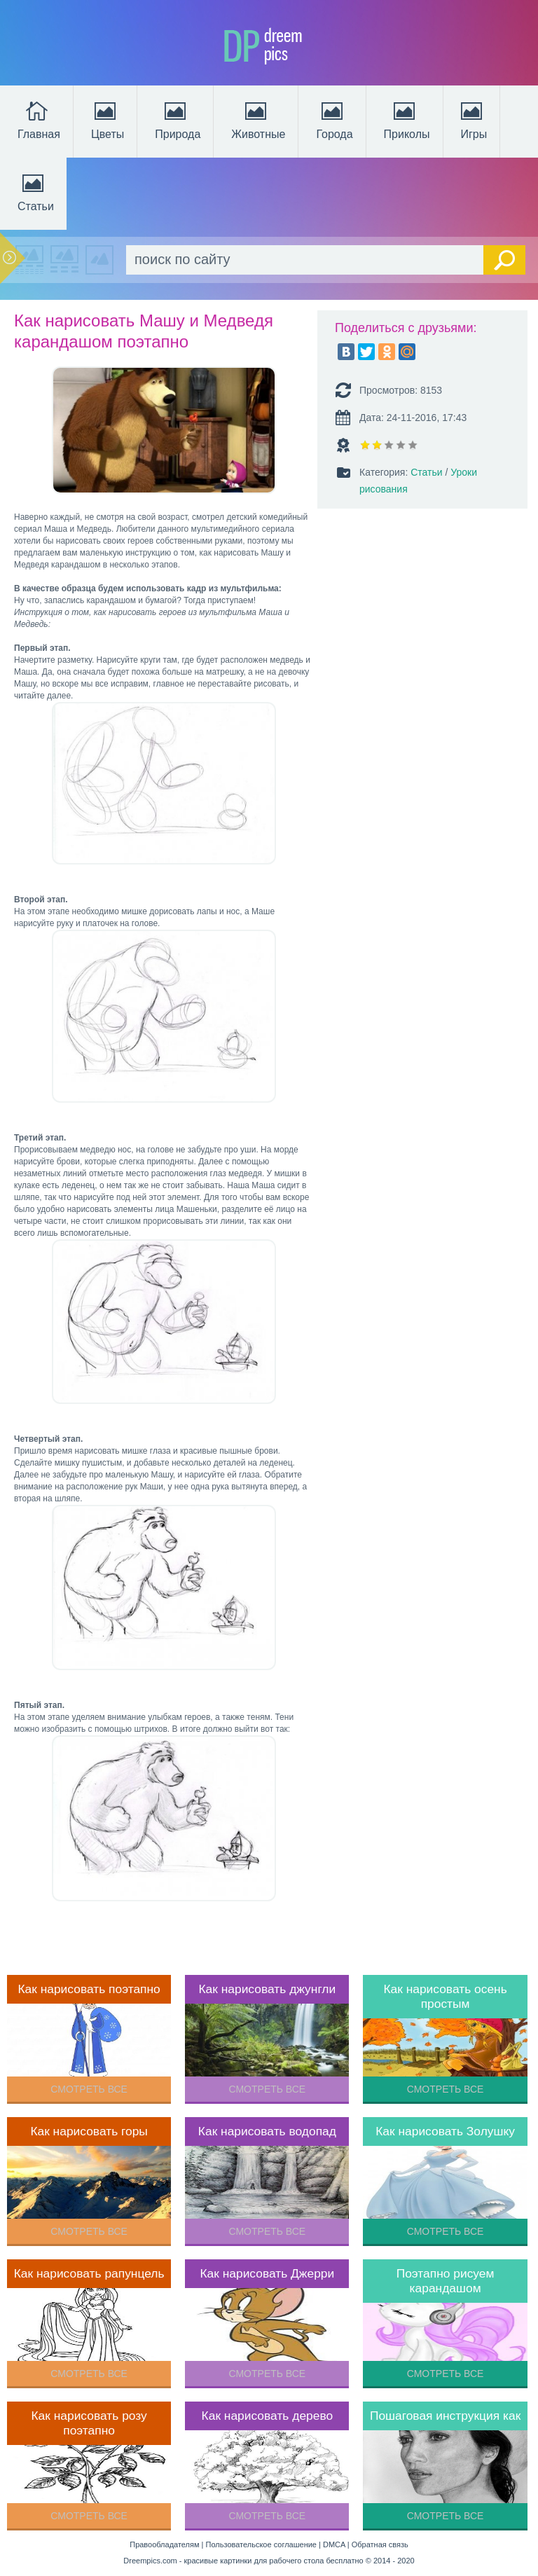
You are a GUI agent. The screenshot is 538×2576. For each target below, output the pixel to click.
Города (334, 119)
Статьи (36, 191)
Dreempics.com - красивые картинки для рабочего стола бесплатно (243, 2560)
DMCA (334, 2544)
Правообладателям (164, 2544)
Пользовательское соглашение (261, 2544)
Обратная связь (380, 2544)
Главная (39, 119)
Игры (473, 119)
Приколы (407, 119)
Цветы (107, 119)
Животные (258, 119)
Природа (177, 119)
